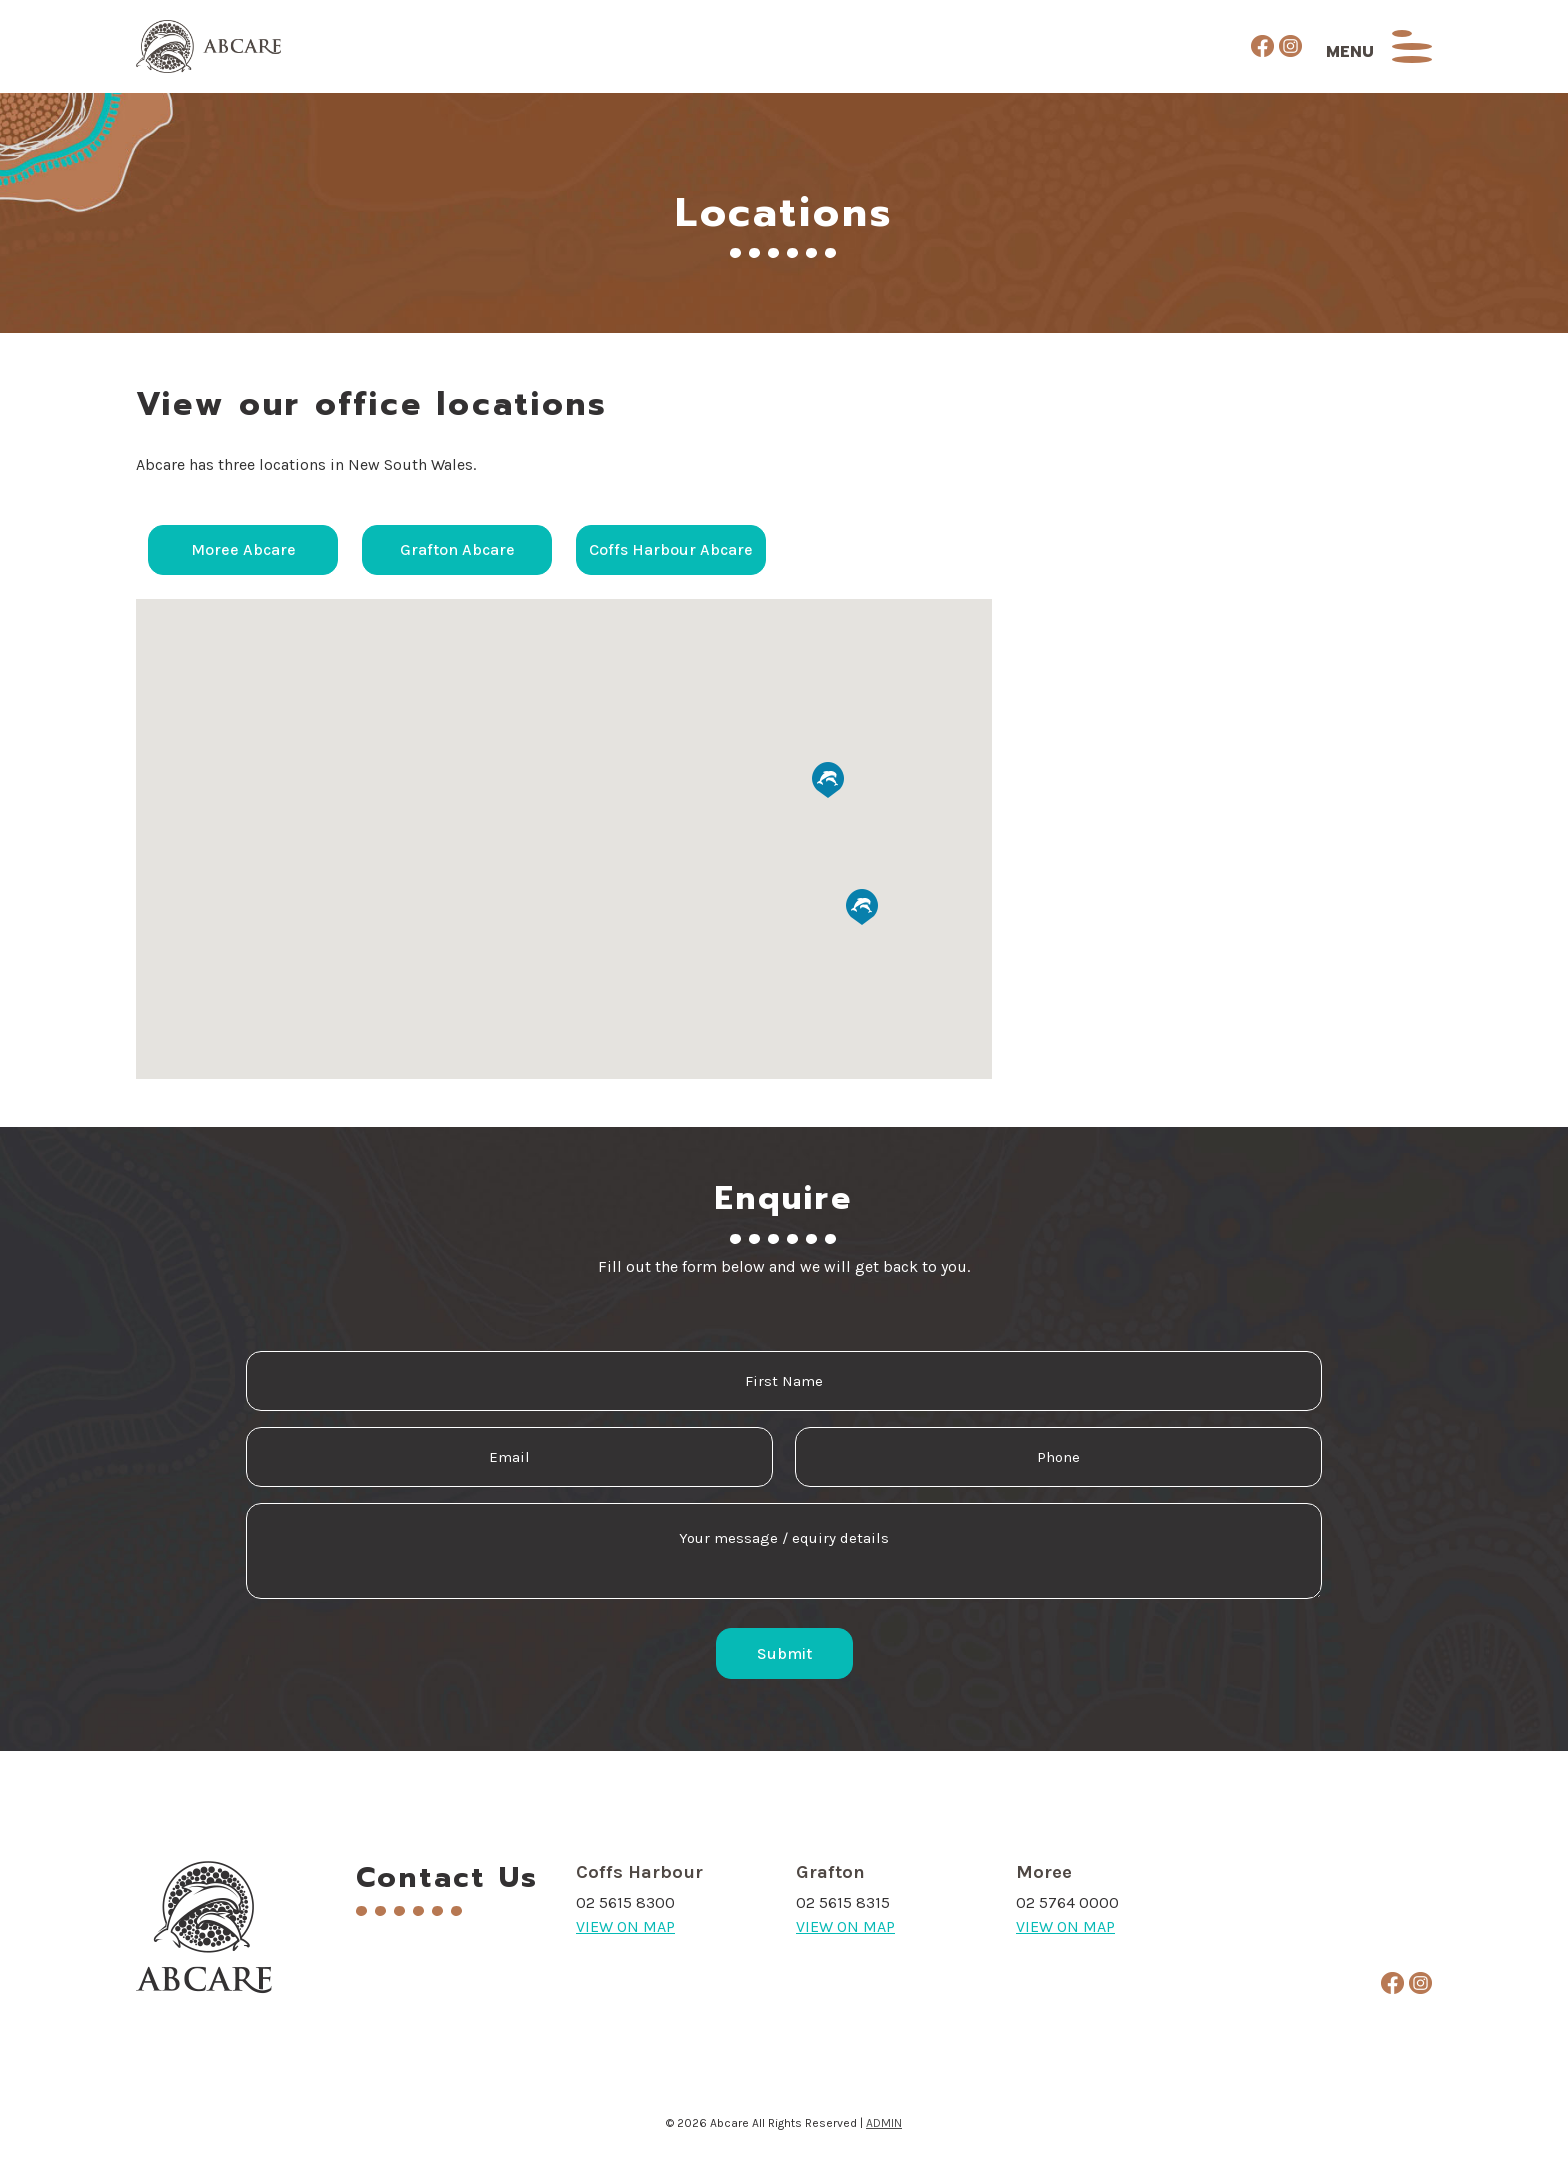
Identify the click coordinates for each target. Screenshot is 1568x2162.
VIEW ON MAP (625, 1926)
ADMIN (884, 2123)
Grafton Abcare (457, 550)
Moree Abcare (243, 550)
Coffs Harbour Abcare (671, 550)
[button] (266, 742)
